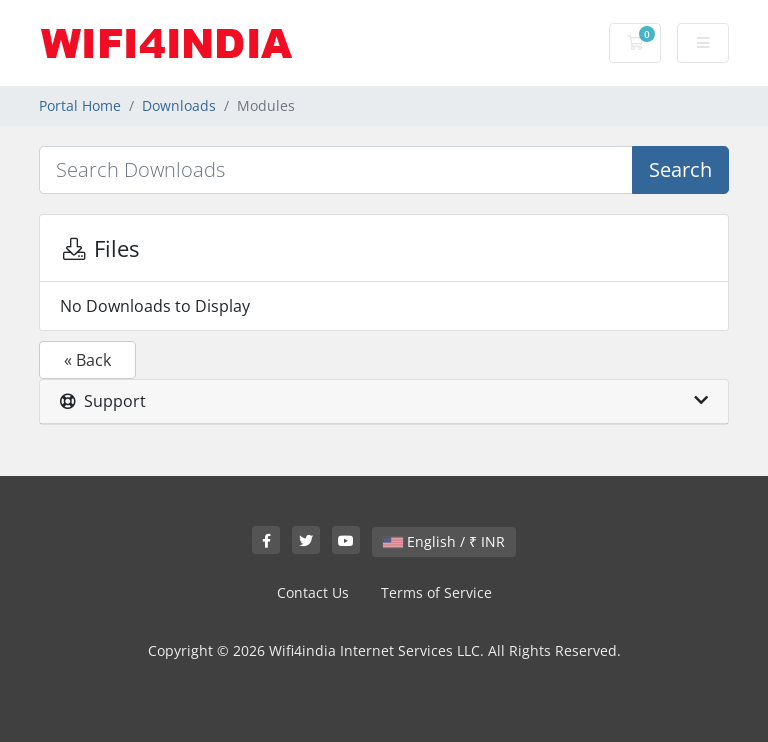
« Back (87, 360)
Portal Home (80, 105)
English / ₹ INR (444, 541)
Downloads (179, 105)
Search (680, 169)
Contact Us (313, 592)
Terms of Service (436, 592)
